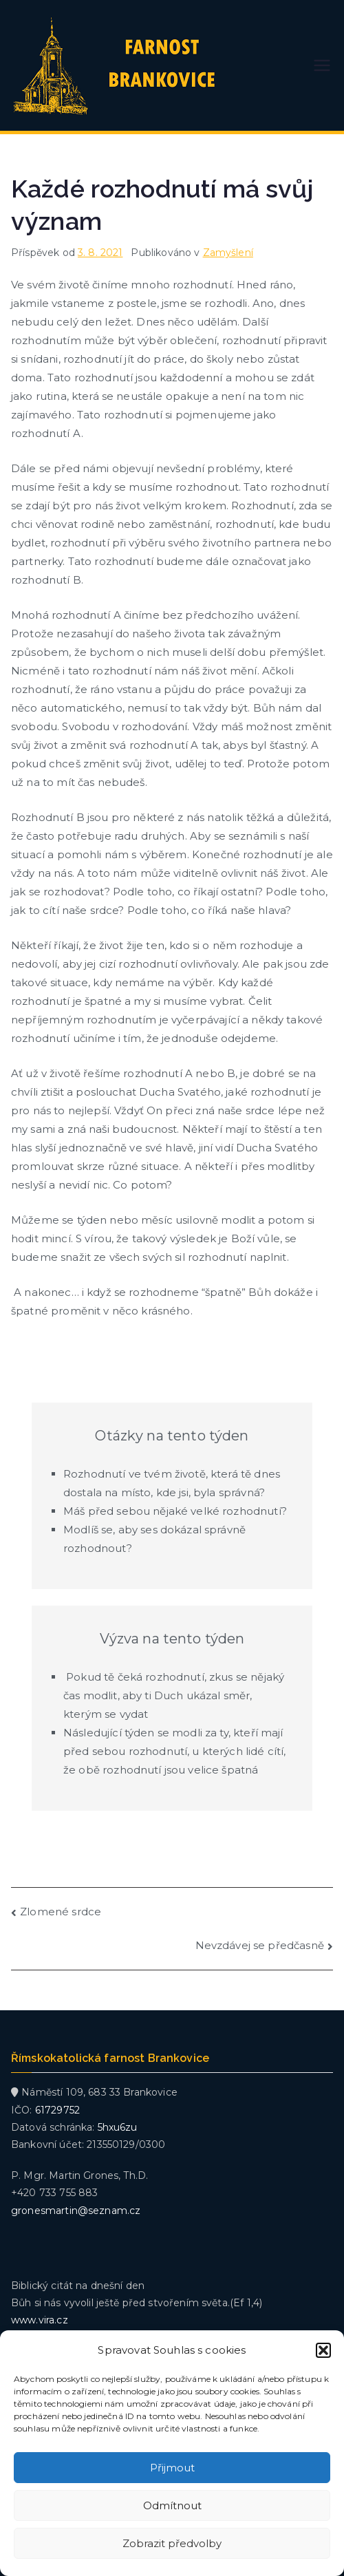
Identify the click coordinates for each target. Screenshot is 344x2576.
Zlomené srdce (60, 1911)
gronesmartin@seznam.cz (75, 2210)
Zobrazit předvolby (172, 2543)
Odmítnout (172, 2505)
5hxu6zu (118, 2127)
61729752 (57, 2110)
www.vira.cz (39, 2320)
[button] (323, 2350)
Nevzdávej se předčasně (259, 1945)
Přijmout (172, 2467)
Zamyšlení (228, 252)
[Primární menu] (322, 65)
